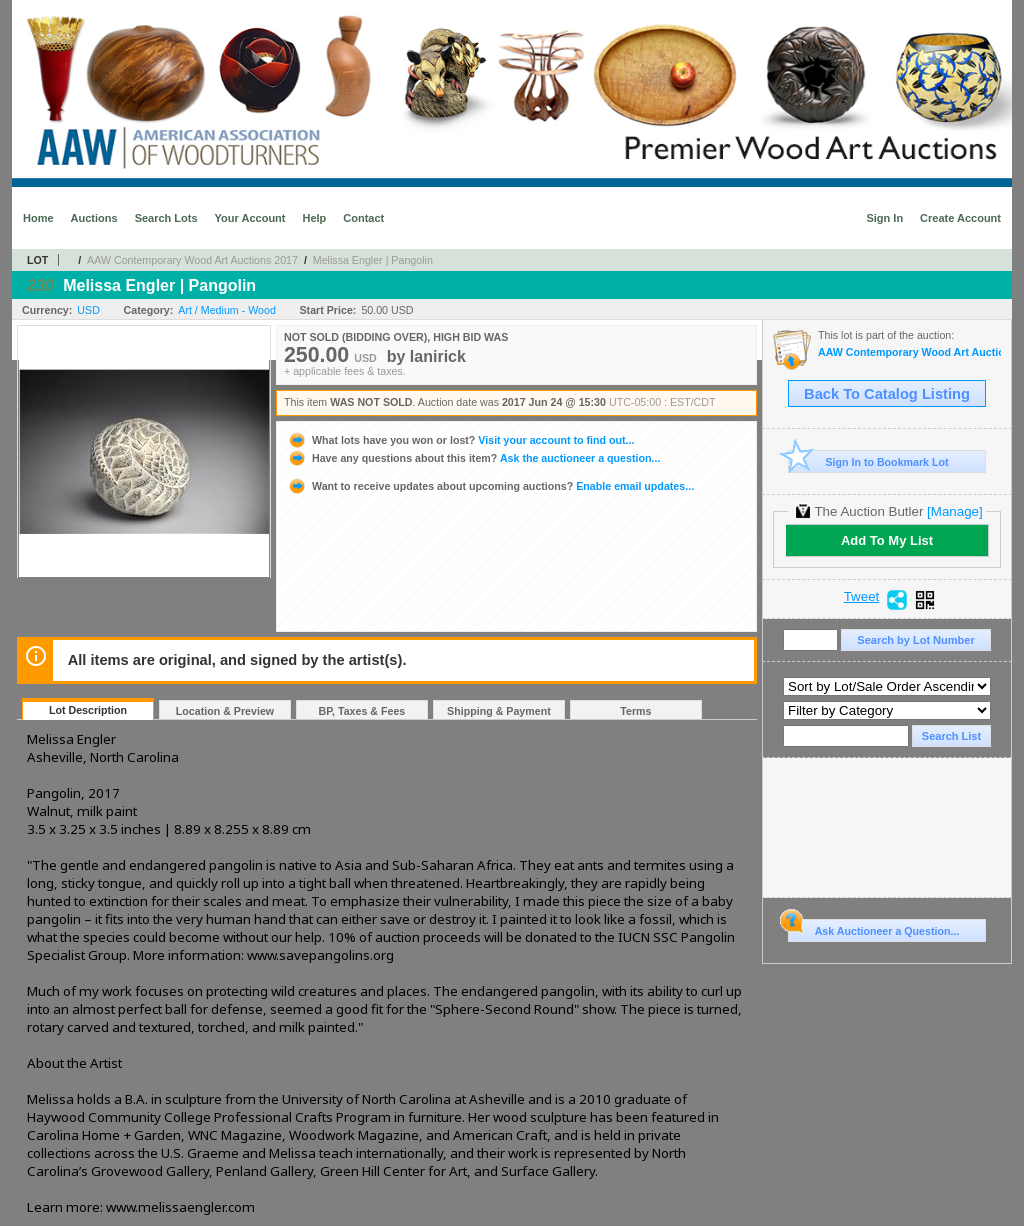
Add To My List (887, 540)
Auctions (94, 218)
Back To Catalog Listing (887, 394)
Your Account (250, 218)
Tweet (862, 597)
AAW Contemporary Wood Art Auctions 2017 (192, 260)
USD (88, 310)
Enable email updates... (490, 486)
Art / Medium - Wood (227, 310)
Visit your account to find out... (460, 440)
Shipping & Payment (499, 711)
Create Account (960, 218)
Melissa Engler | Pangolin (373, 260)
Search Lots (166, 218)
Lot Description (88, 710)
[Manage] (954, 511)
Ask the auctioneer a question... (473, 458)
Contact (363, 218)
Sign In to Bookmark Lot (868, 461)
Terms (635, 711)
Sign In (884, 218)
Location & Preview (225, 711)
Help (314, 218)
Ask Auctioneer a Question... (873, 928)
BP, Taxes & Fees (362, 711)
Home (38, 218)
